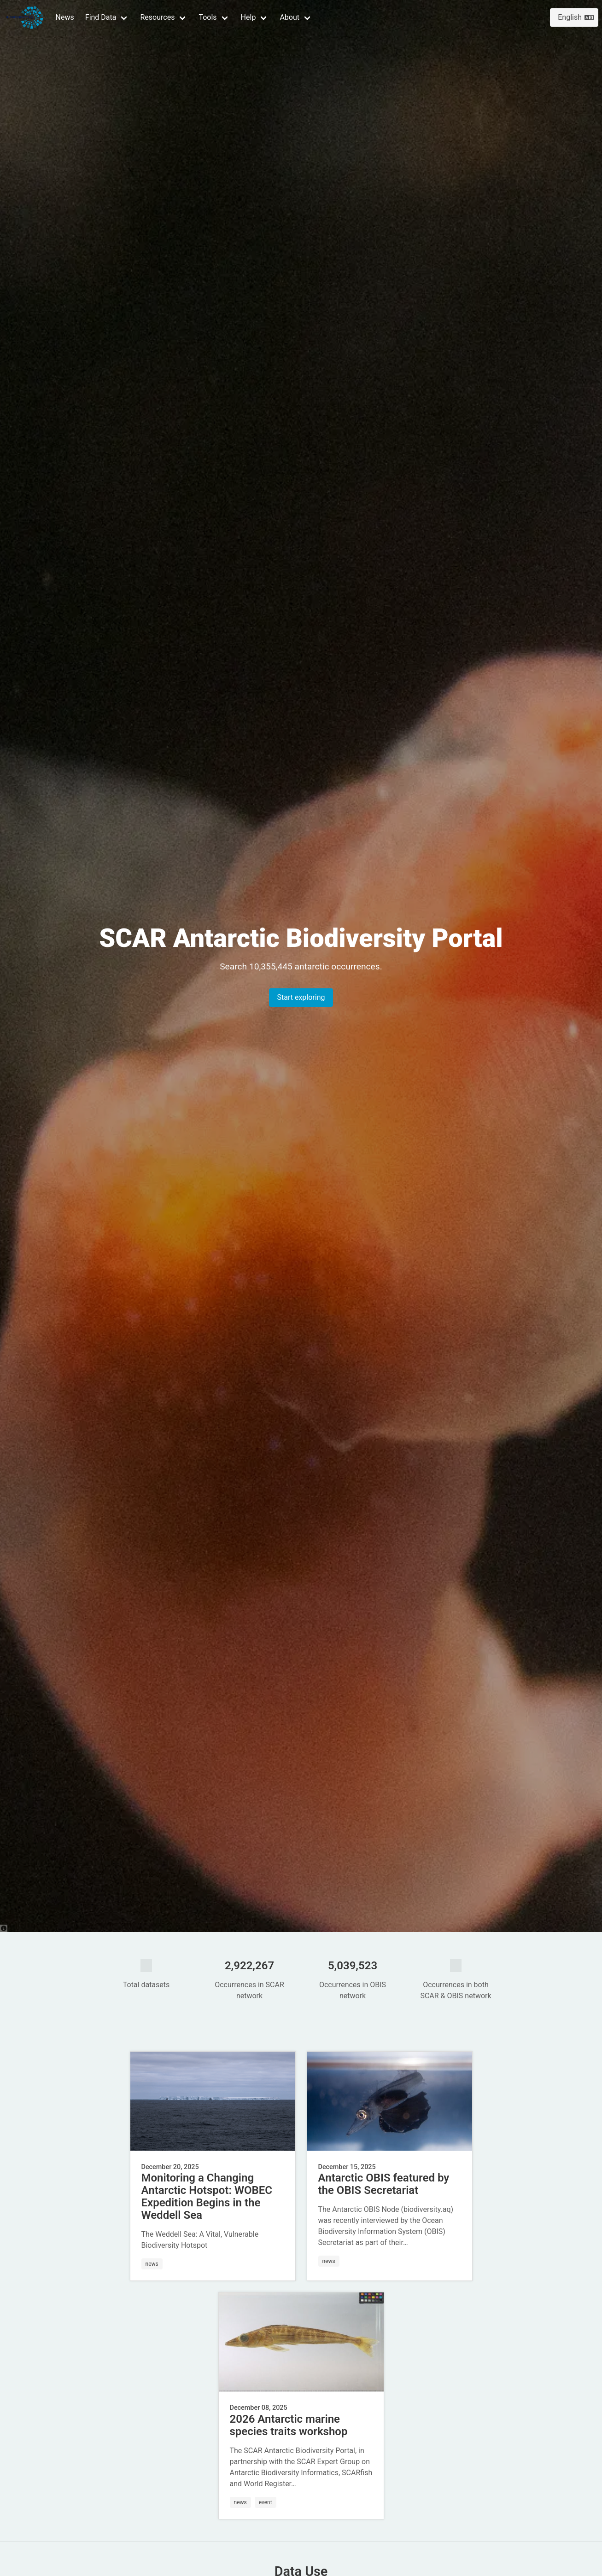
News (65, 17)
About (289, 17)
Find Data (101, 17)
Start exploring (301, 997)
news (152, 2264)
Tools (207, 17)
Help (248, 17)
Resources (157, 17)
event (265, 2502)
